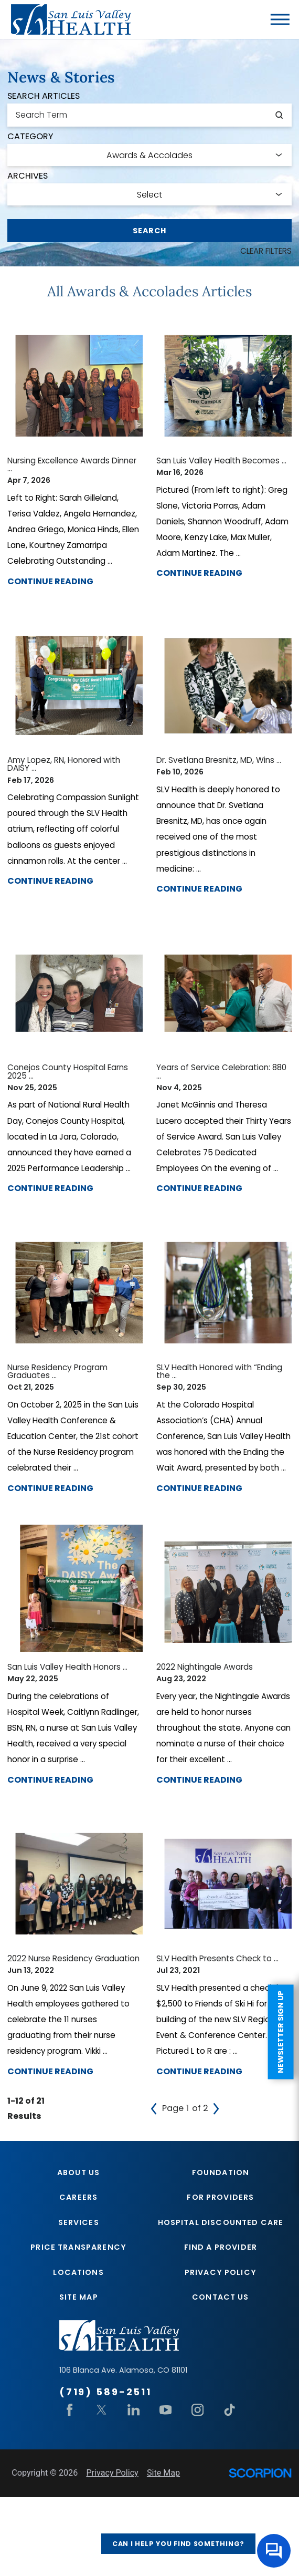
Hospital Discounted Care (221, 2319)
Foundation (221, 2267)
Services (78, 2319)
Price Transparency (78, 2345)
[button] (279, 19)
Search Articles (43, 96)
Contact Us (220, 2396)
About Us (78, 2267)
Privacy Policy (221, 2370)
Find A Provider (220, 2345)
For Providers (220, 2293)
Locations (78, 2370)
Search (149, 230)
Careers (78, 2293)
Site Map (78, 2396)
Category (30, 136)
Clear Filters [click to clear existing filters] (263, 251)
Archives (27, 176)
